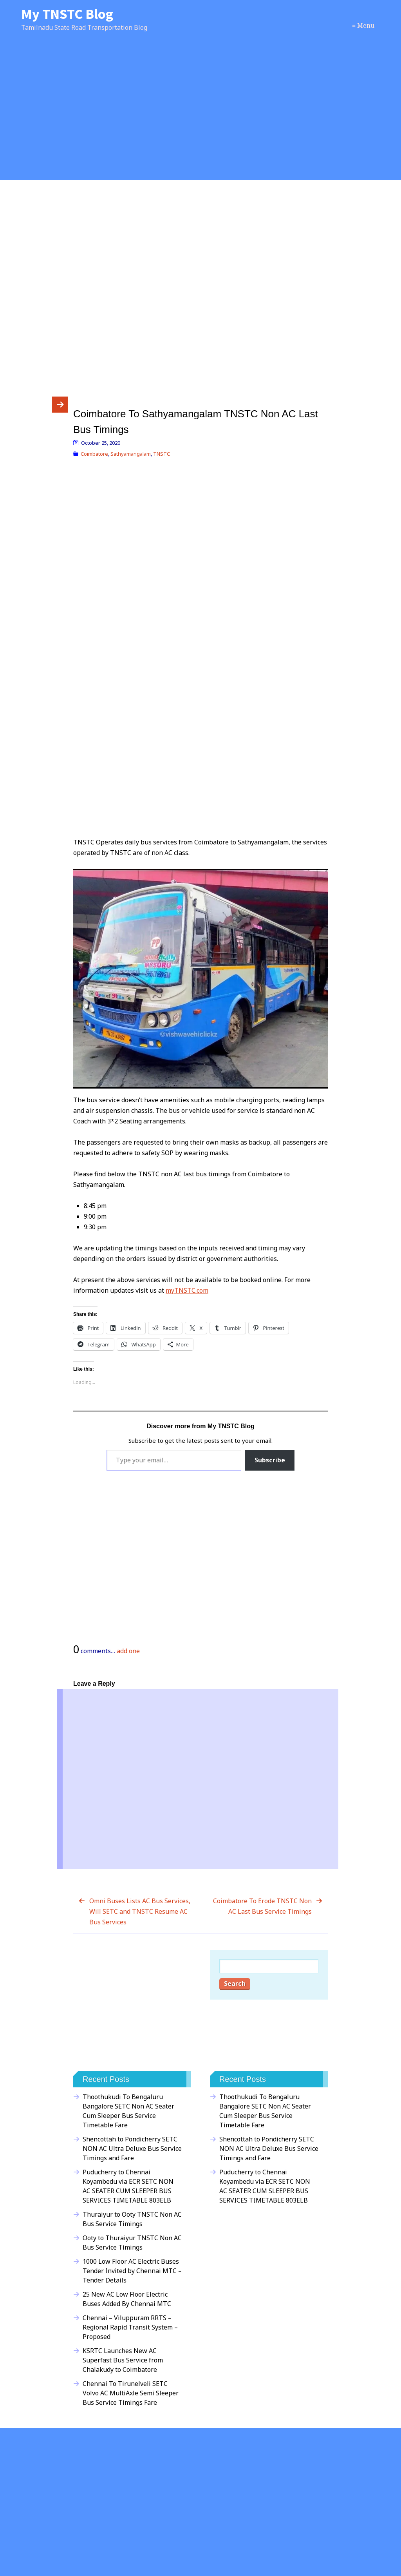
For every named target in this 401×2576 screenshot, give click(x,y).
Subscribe (270, 1460)
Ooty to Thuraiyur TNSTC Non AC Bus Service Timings (132, 2243)
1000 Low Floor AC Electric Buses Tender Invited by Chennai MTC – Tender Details (132, 2270)
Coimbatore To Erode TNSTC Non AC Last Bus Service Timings (262, 1906)
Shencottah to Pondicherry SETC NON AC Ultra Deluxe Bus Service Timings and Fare (132, 2148)
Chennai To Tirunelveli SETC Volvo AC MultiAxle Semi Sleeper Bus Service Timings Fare (131, 2393)
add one (128, 1651)
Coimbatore (94, 453)
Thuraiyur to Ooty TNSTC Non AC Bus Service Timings (132, 2219)
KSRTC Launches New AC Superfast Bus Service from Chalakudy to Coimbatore (123, 2360)
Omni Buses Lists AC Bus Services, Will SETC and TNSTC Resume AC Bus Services (139, 1911)
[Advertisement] (200, 114)
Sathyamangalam (130, 453)
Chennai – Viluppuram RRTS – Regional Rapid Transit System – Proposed (130, 2327)
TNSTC (161, 453)
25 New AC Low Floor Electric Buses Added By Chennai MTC (127, 2299)
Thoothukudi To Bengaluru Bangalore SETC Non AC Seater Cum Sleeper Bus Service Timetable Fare (128, 2110)
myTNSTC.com (187, 1290)
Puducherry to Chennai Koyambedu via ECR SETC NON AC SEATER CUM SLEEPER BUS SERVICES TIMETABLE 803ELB (128, 2186)
